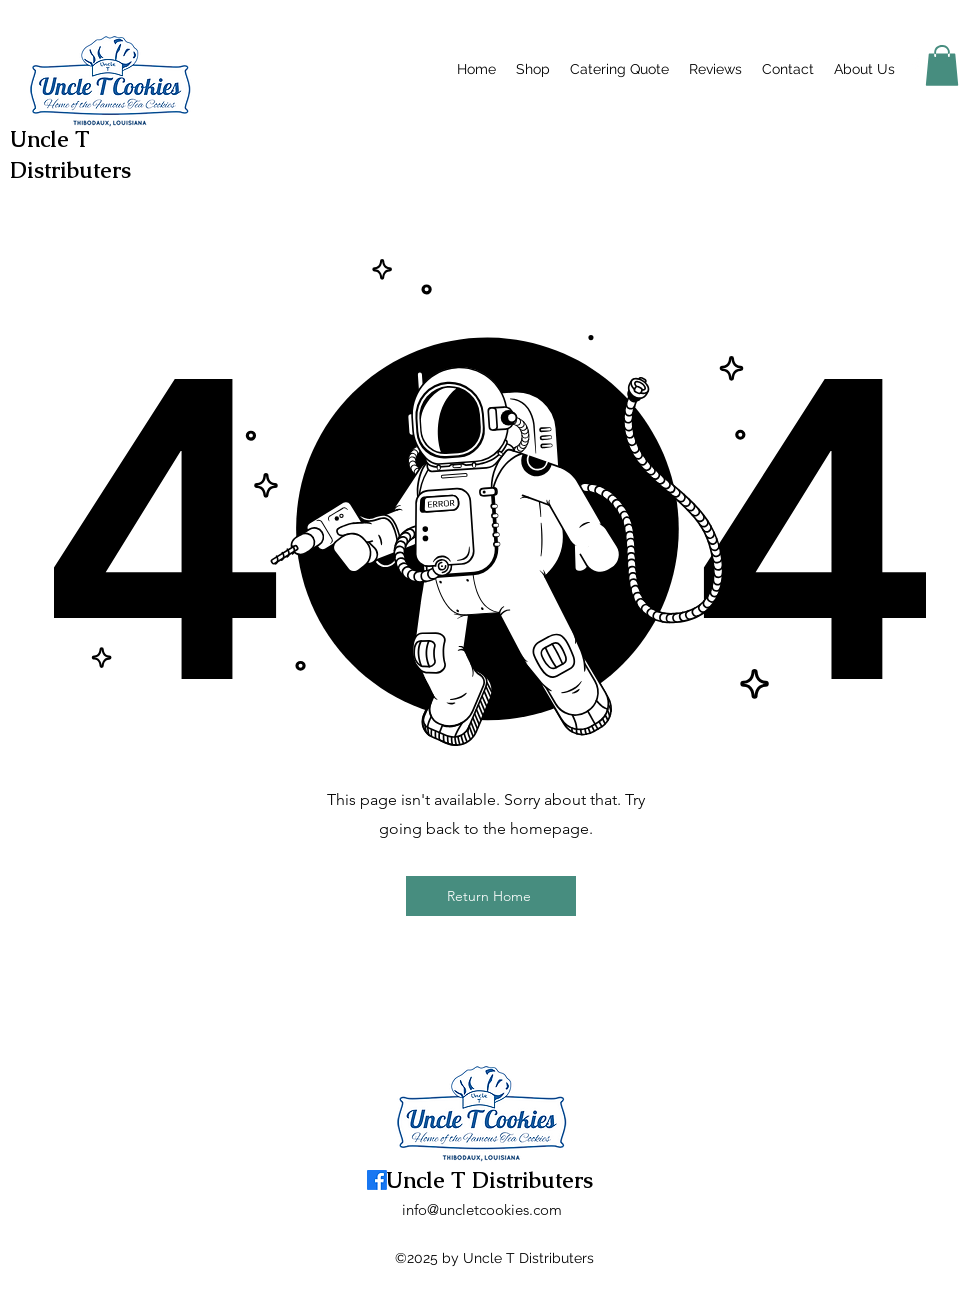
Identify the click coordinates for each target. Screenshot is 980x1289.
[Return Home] (491, 896)
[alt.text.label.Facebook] (915, 66)
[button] (942, 65)
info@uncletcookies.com (482, 1209)
